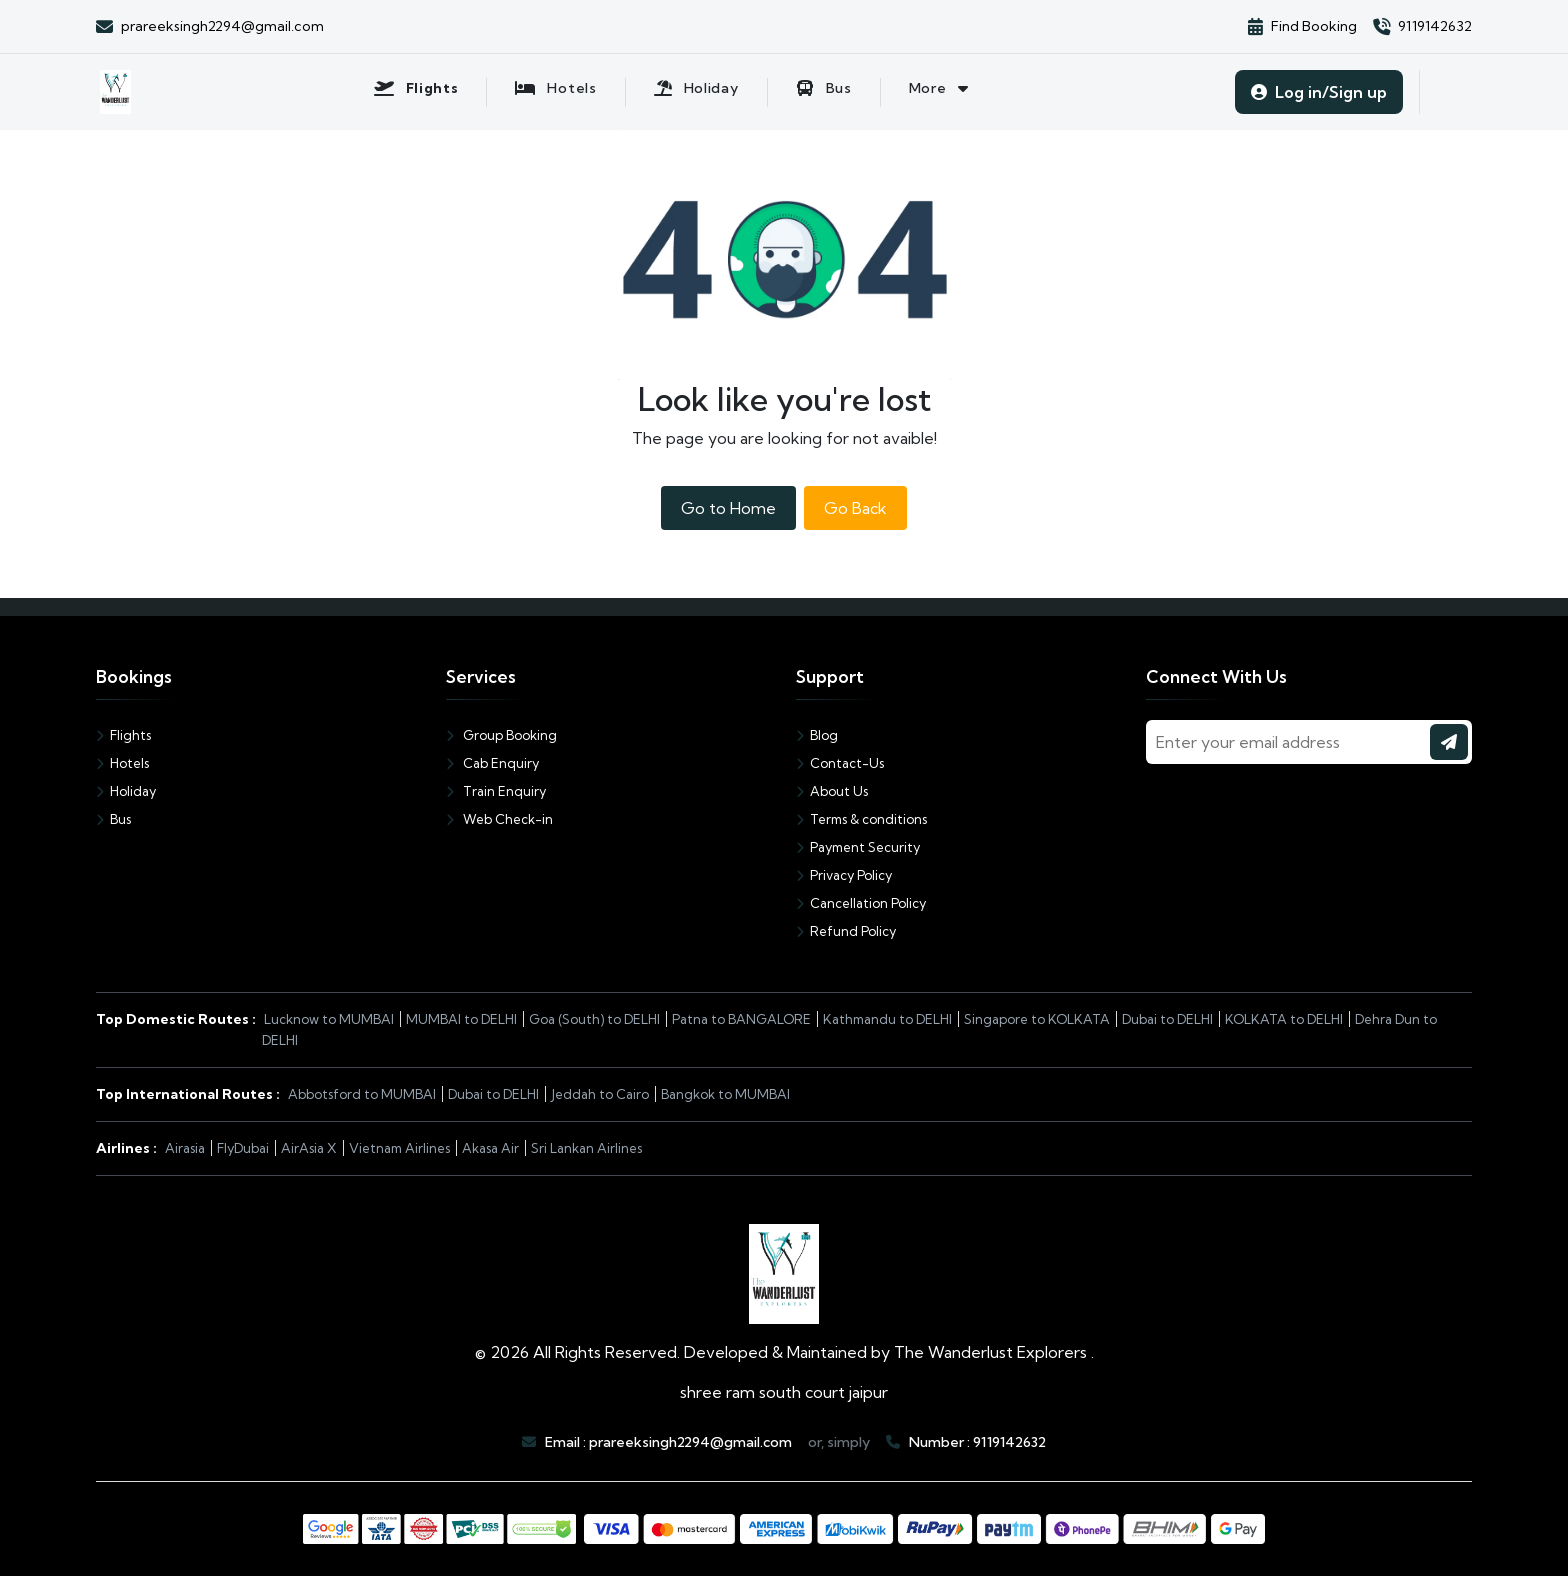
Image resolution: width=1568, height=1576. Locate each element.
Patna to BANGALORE (741, 1019)
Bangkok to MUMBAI (725, 1094)
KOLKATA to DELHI (1284, 1019)
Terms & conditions (861, 819)
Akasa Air (490, 1148)
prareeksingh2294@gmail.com (690, 1442)
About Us (832, 791)
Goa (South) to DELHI (594, 1019)
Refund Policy (846, 931)
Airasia (185, 1148)
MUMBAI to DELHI (461, 1019)
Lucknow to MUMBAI (329, 1019)
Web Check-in (499, 819)
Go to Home (728, 508)
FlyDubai (243, 1148)
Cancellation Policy (861, 903)
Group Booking (501, 735)
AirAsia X (309, 1148)
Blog (817, 735)
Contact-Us (840, 763)
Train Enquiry (496, 791)
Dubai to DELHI (1167, 1019)
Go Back (855, 508)
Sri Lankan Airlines (586, 1148)
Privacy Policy (844, 875)
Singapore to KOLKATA (1037, 1019)
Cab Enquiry (492, 763)
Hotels (122, 763)
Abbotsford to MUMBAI (362, 1094)
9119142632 (1009, 1442)
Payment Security (858, 847)
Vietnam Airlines (399, 1148)
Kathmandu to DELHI (887, 1019)
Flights (123, 735)
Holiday (126, 791)
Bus (113, 819)
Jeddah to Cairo (600, 1094)
